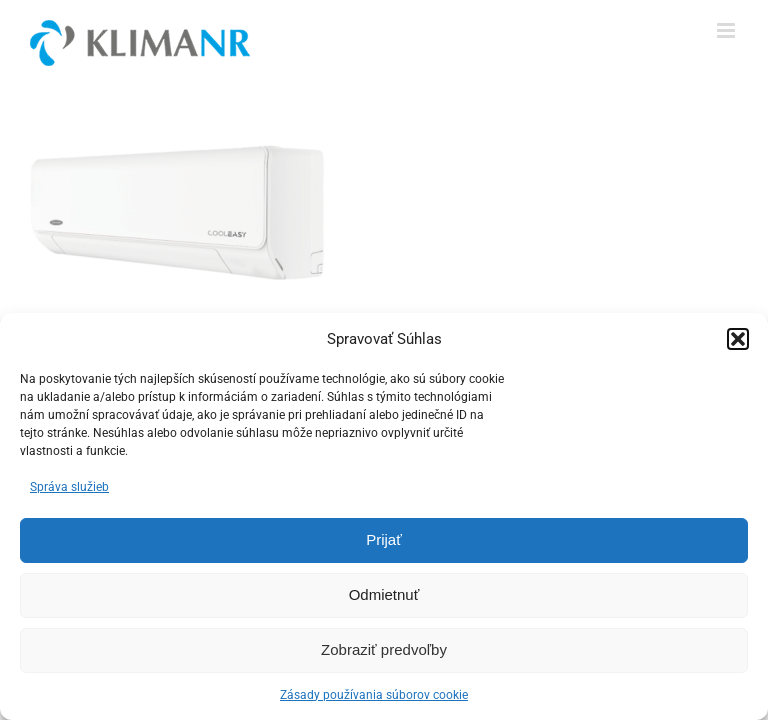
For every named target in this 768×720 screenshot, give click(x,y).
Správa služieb (69, 487)
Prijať (384, 539)
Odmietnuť (384, 594)
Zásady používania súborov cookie (374, 695)
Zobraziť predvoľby (384, 649)
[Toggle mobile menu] (727, 30)
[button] (738, 339)
